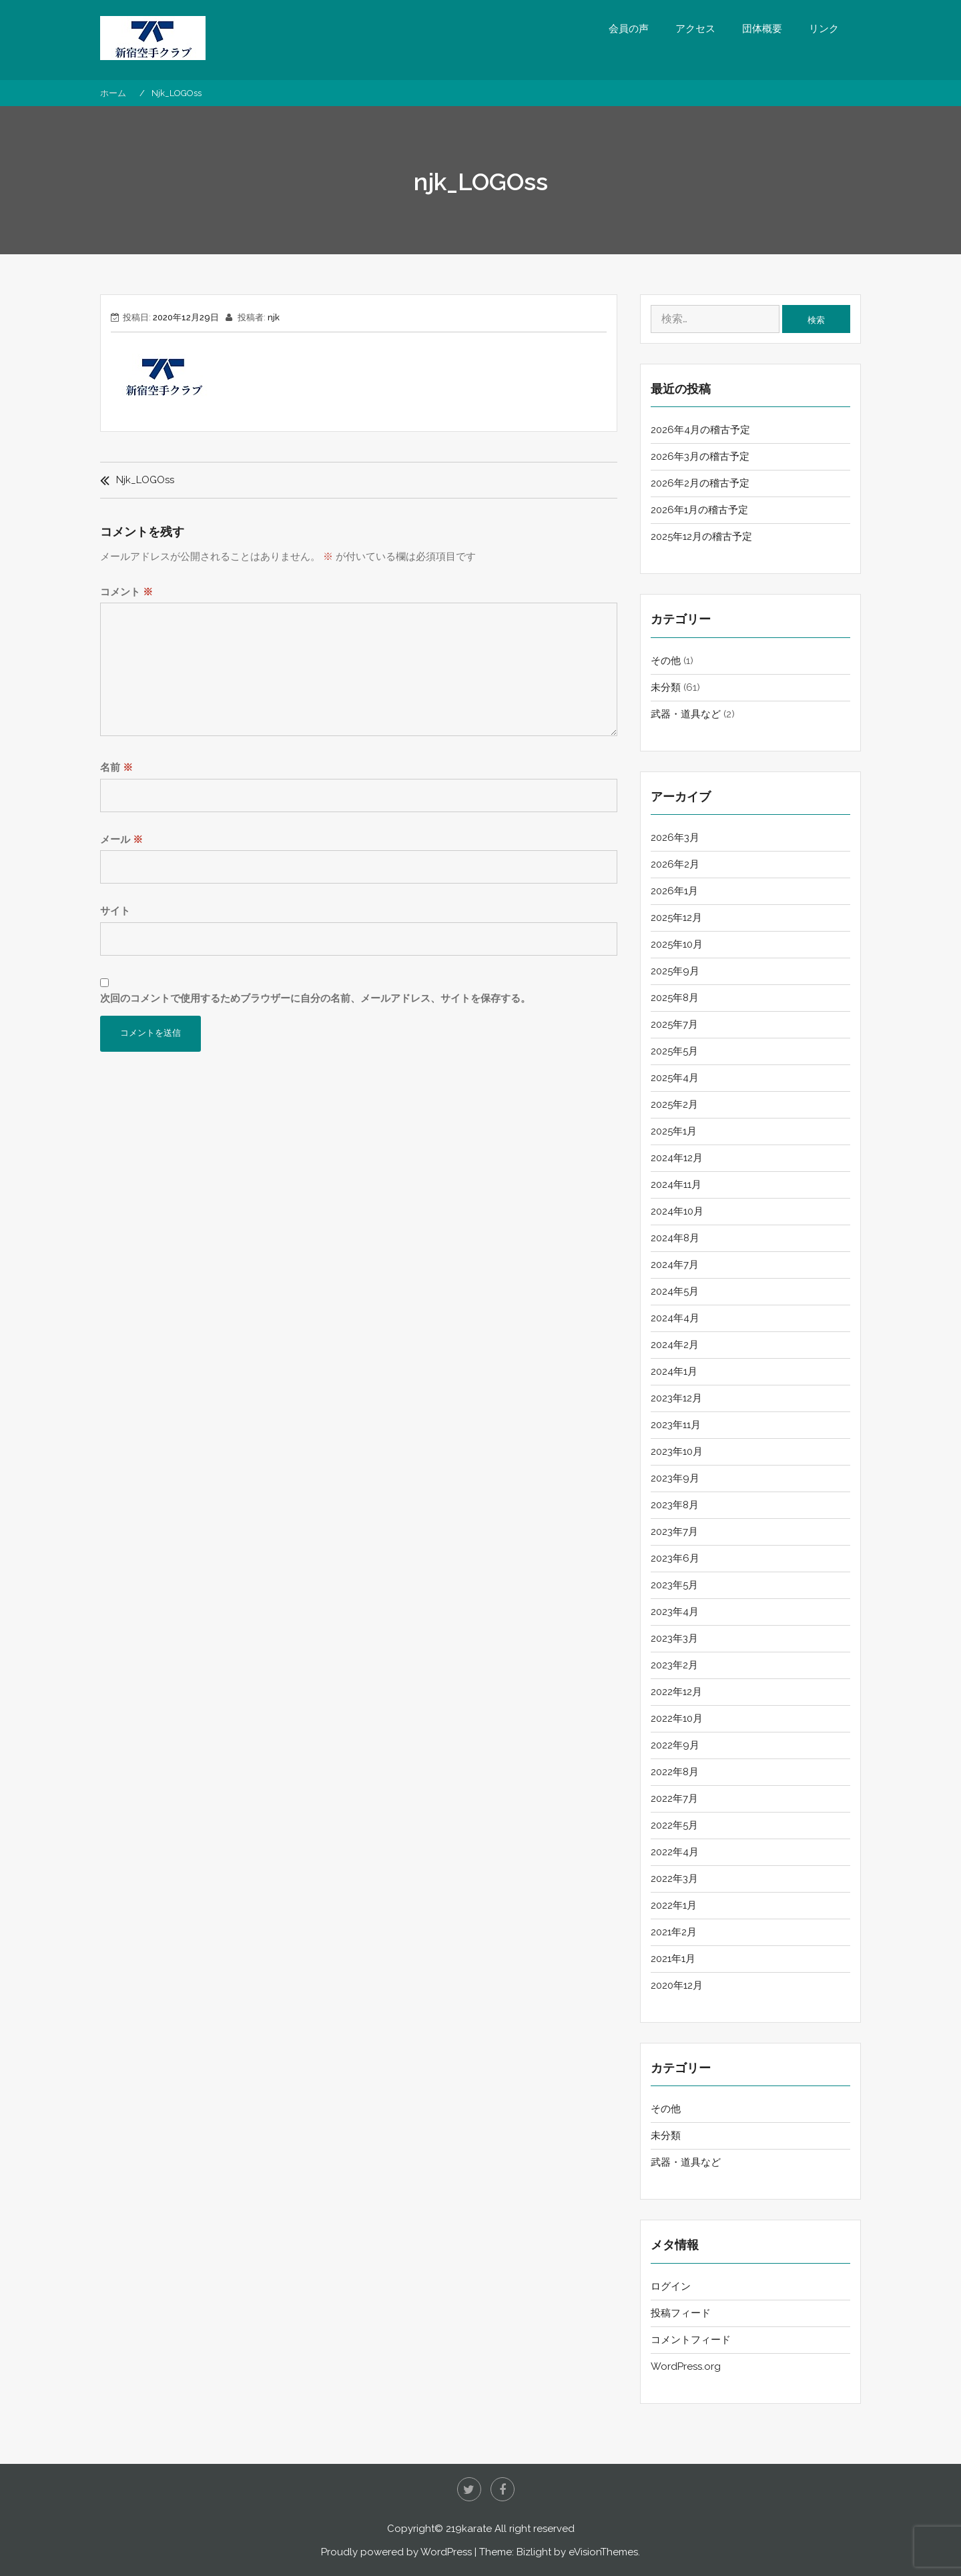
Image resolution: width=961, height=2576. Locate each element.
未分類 (666, 687)
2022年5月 (674, 1825)
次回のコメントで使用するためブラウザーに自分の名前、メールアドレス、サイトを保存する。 (315, 998)
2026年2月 (675, 864)
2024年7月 (675, 1265)
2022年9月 (675, 1745)
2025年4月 (675, 1078)
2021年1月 (673, 1959)
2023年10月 (677, 1451)
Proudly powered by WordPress (396, 2552)
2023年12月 (676, 1398)
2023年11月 (676, 1425)
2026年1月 (674, 891)
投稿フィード (681, 2313)
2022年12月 (676, 1692)
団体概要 (762, 29)
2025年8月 (675, 998)
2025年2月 (674, 1104)
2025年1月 (674, 1131)
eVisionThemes (603, 2552)
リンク (824, 29)
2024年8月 (675, 1238)
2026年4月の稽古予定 (700, 430)
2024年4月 (675, 1318)
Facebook (503, 2489)
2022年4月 (675, 1852)
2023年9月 (675, 1478)
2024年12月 (677, 1158)
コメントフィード (691, 2340)
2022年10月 (677, 1718)
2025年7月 (674, 1024)
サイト (115, 911)
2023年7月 (674, 1532)
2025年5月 (674, 1051)
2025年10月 (677, 944)
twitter (469, 2489)
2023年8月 (675, 1505)
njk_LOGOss (145, 480)
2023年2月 (674, 1665)
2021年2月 (674, 1932)
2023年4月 (675, 1612)
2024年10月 (677, 1211)
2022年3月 (674, 1879)
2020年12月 (677, 1985)
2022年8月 (675, 1772)
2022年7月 (674, 1799)
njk (274, 317)
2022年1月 (674, 1905)
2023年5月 (674, 1585)
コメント (126, 592)
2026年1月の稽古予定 (699, 510)
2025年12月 (676, 918)
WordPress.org (686, 2366)
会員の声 (629, 29)
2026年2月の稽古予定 (700, 483)
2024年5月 (675, 1291)
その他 (666, 661)
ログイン (671, 2286)
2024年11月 (676, 1185)
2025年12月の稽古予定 (701, 537)
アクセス (695, 29)
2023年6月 (675, 1558)
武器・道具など (686, 714)
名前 (116, 767)
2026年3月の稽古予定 (700, 456)
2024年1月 (674, 1371)
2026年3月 (675, 838)
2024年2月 (675, 1345)
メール (121, 840)
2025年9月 (675, 971)
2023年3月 (674, 1638)
